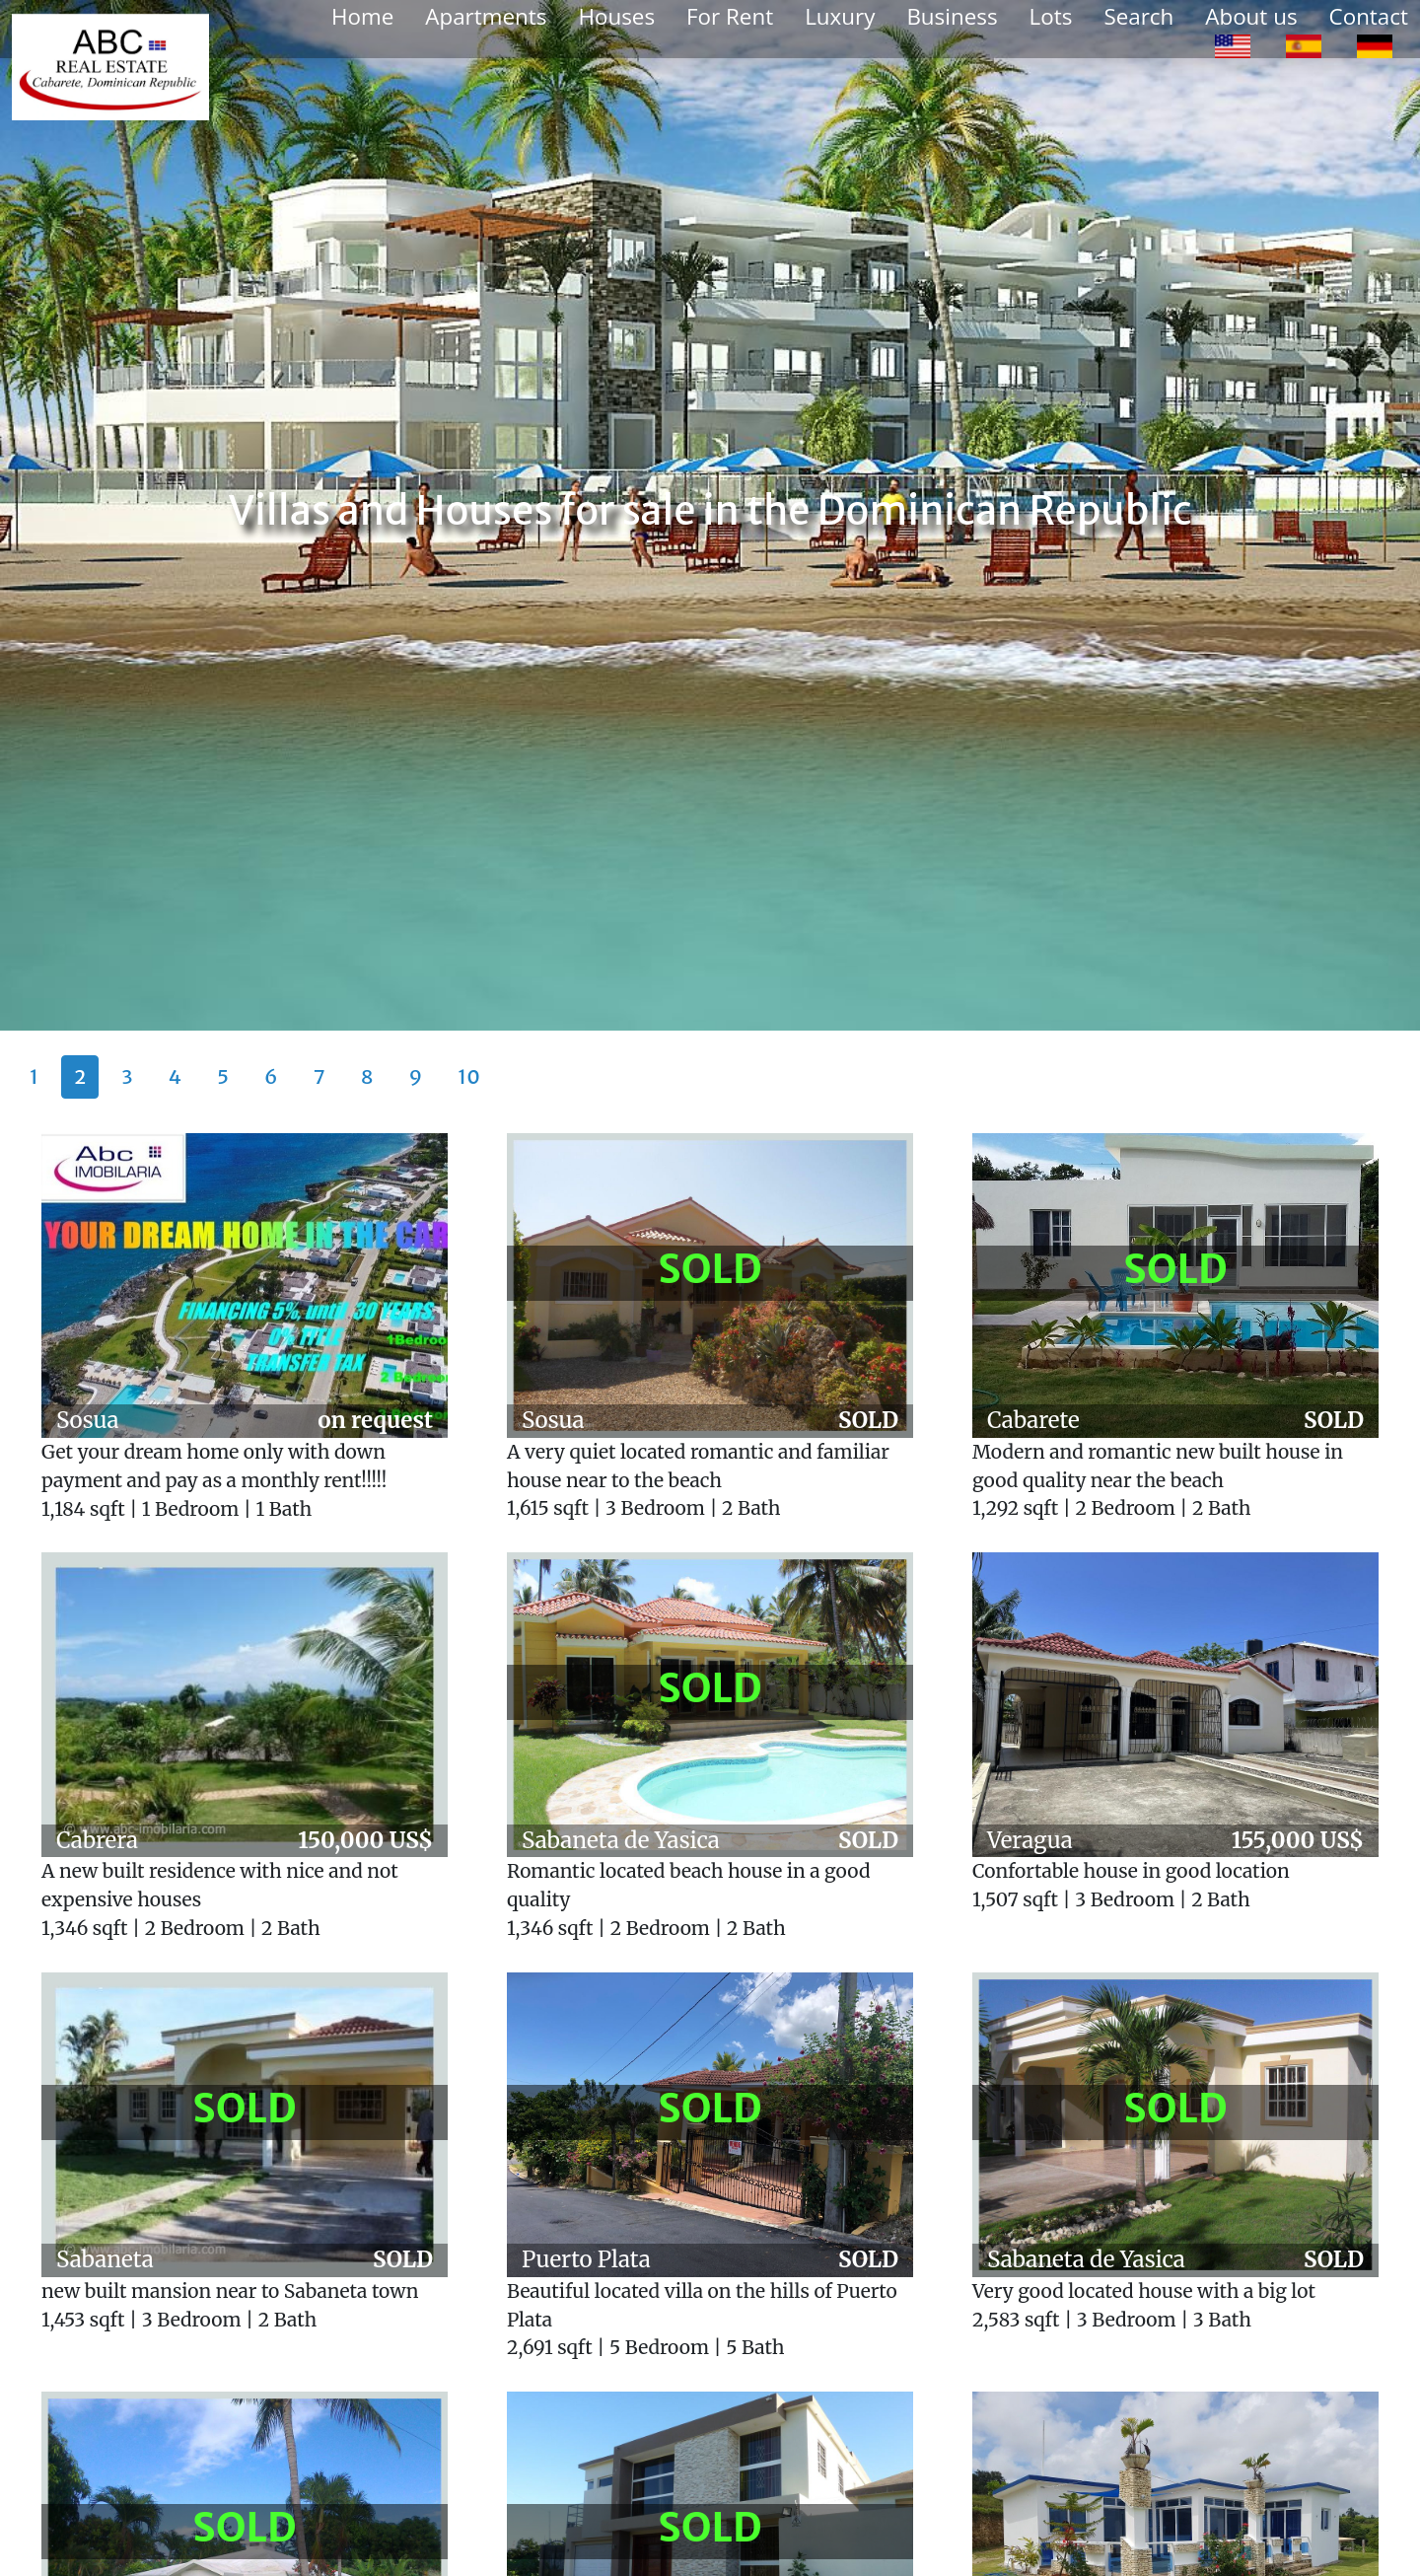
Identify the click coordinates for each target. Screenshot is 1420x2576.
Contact (1368, 16)
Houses (616, 16)
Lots (1051, 16)
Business (951, 16)
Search (1138, 16)
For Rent (729, 16)
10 (469, 1076)
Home (362, 16)
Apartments (485, 16)
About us (1251, 16)
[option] (1232, 45)
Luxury (840, 16)
